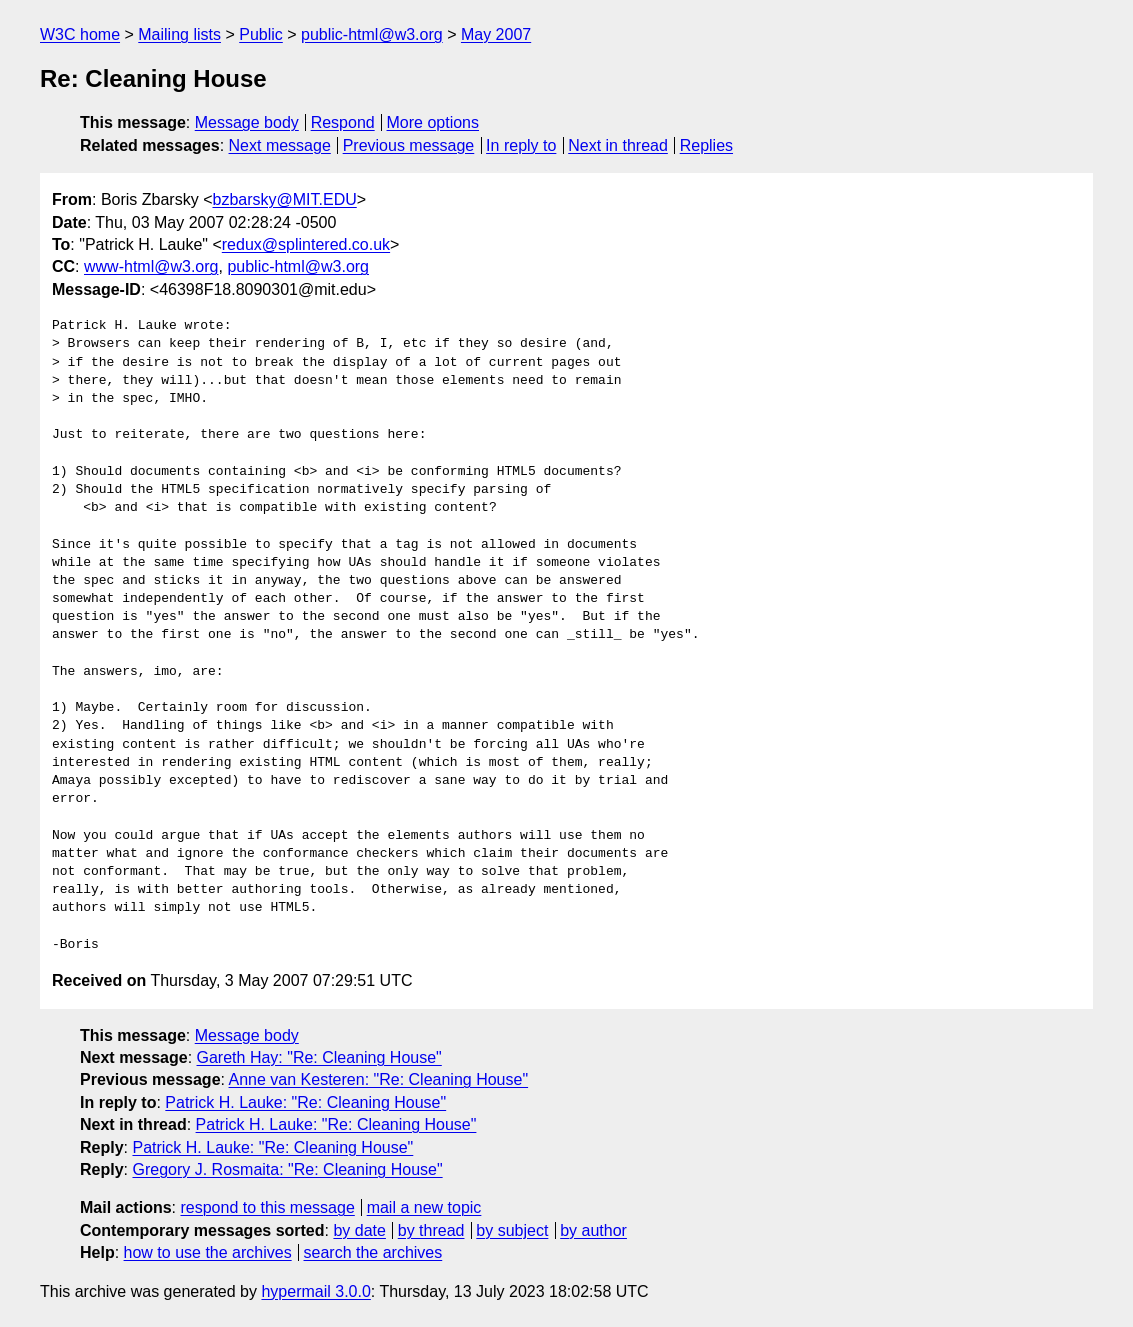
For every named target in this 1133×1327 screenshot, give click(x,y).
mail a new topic (424, 1207)
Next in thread (618, 145)
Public (261, 34)
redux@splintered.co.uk (306, 244)
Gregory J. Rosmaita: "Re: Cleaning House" (287, 1169)
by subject (512, 1230)
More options (433, 122)
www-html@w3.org (151, 266)
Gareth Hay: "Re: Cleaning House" (319, 1057)
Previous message (409, 145)
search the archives (373, 1252)
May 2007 (496, 34)
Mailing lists (179, 34)
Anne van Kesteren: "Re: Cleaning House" (379, 1079)
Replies (706, 145)
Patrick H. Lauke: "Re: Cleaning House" (305, 1102)
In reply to (521, 145)
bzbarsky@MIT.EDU (284, 199)
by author (593, 1230)
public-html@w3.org (372, 34)
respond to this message (267, 1207)
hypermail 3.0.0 (315, 1291)
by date (359, 1230)
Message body (247, 122)
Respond (343, 122)
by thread (431, 1230)
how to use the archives (208, 1252)
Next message (280, 145)
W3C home (80, 34)
